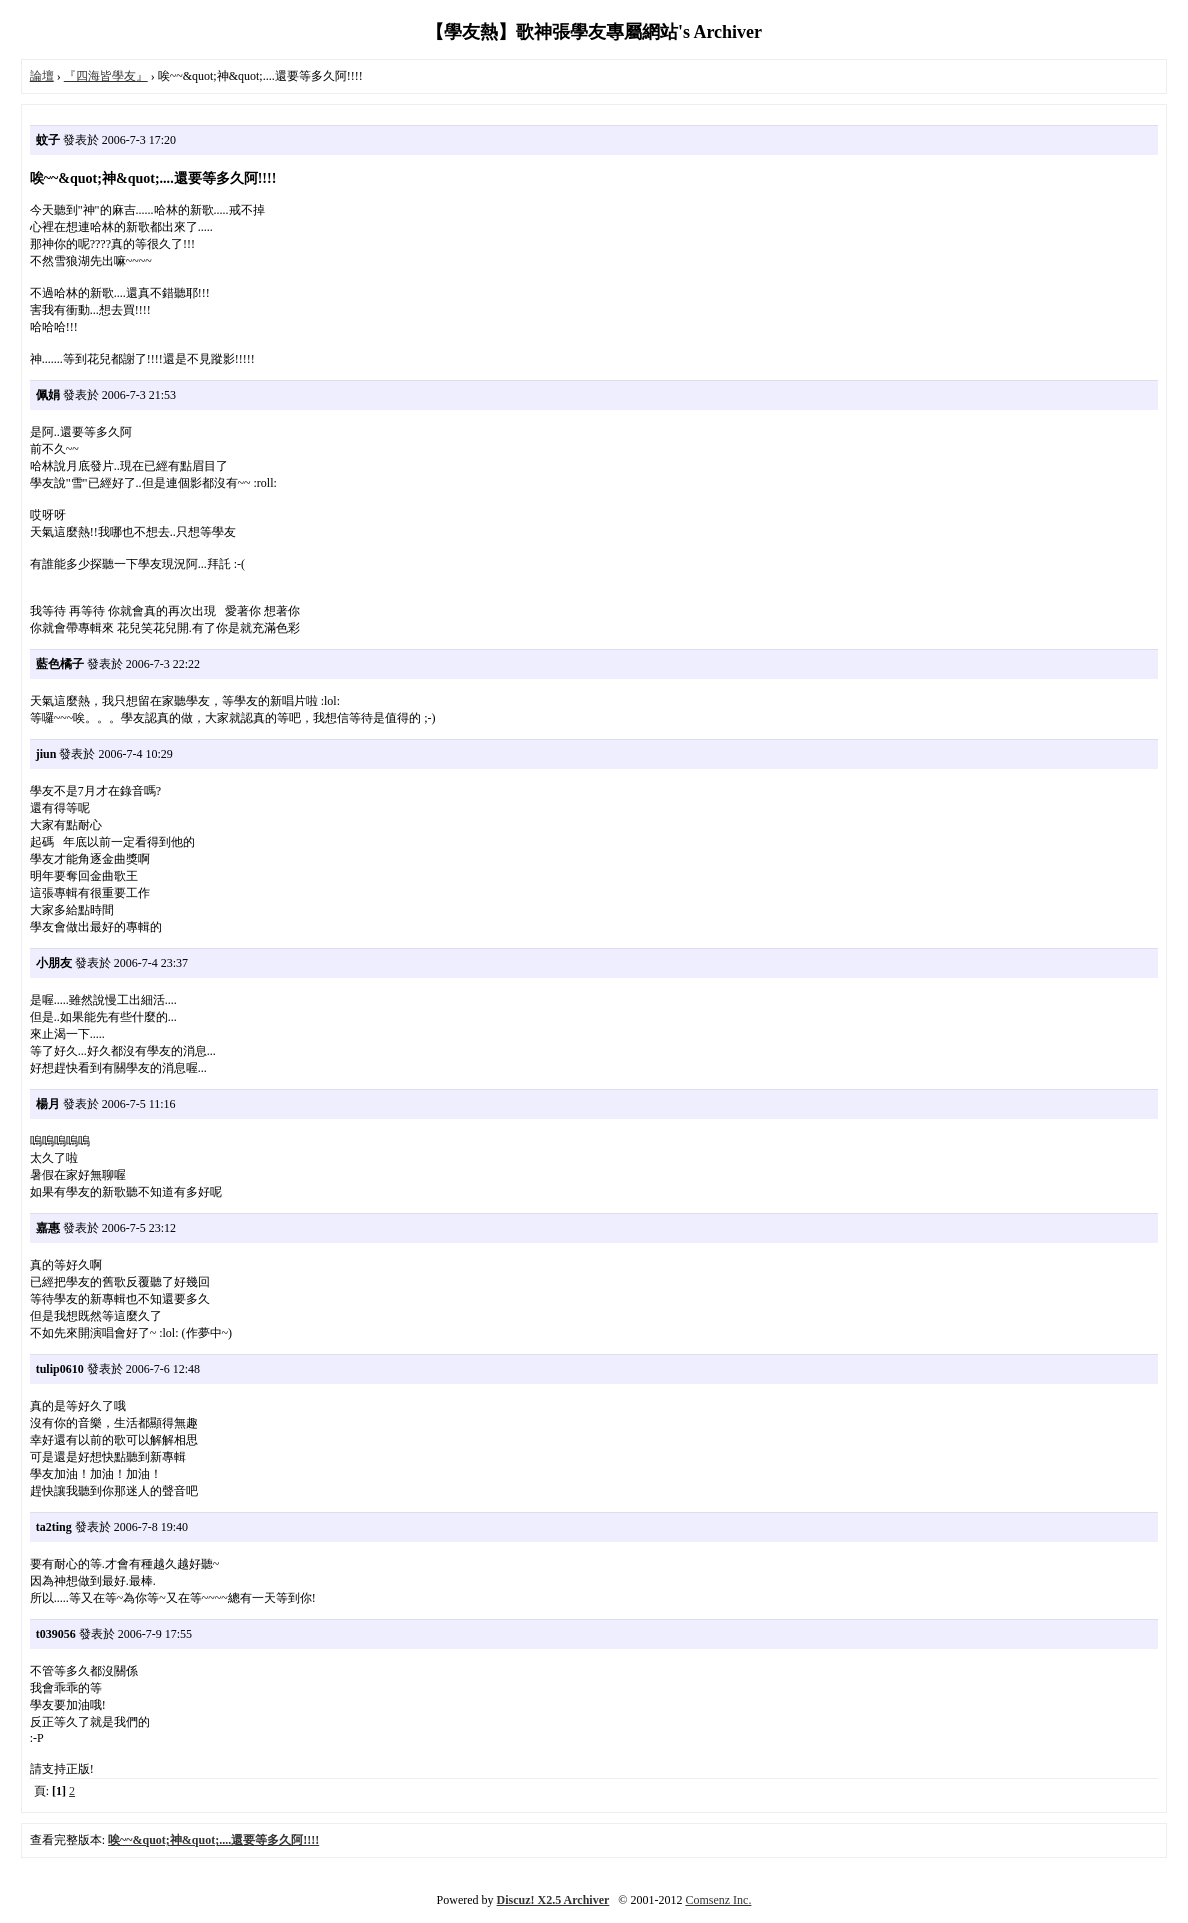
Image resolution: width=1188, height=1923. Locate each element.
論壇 (42, 76)
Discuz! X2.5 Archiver (553, 1900)
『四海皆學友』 (106, 76)
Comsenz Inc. (718, 1900)
